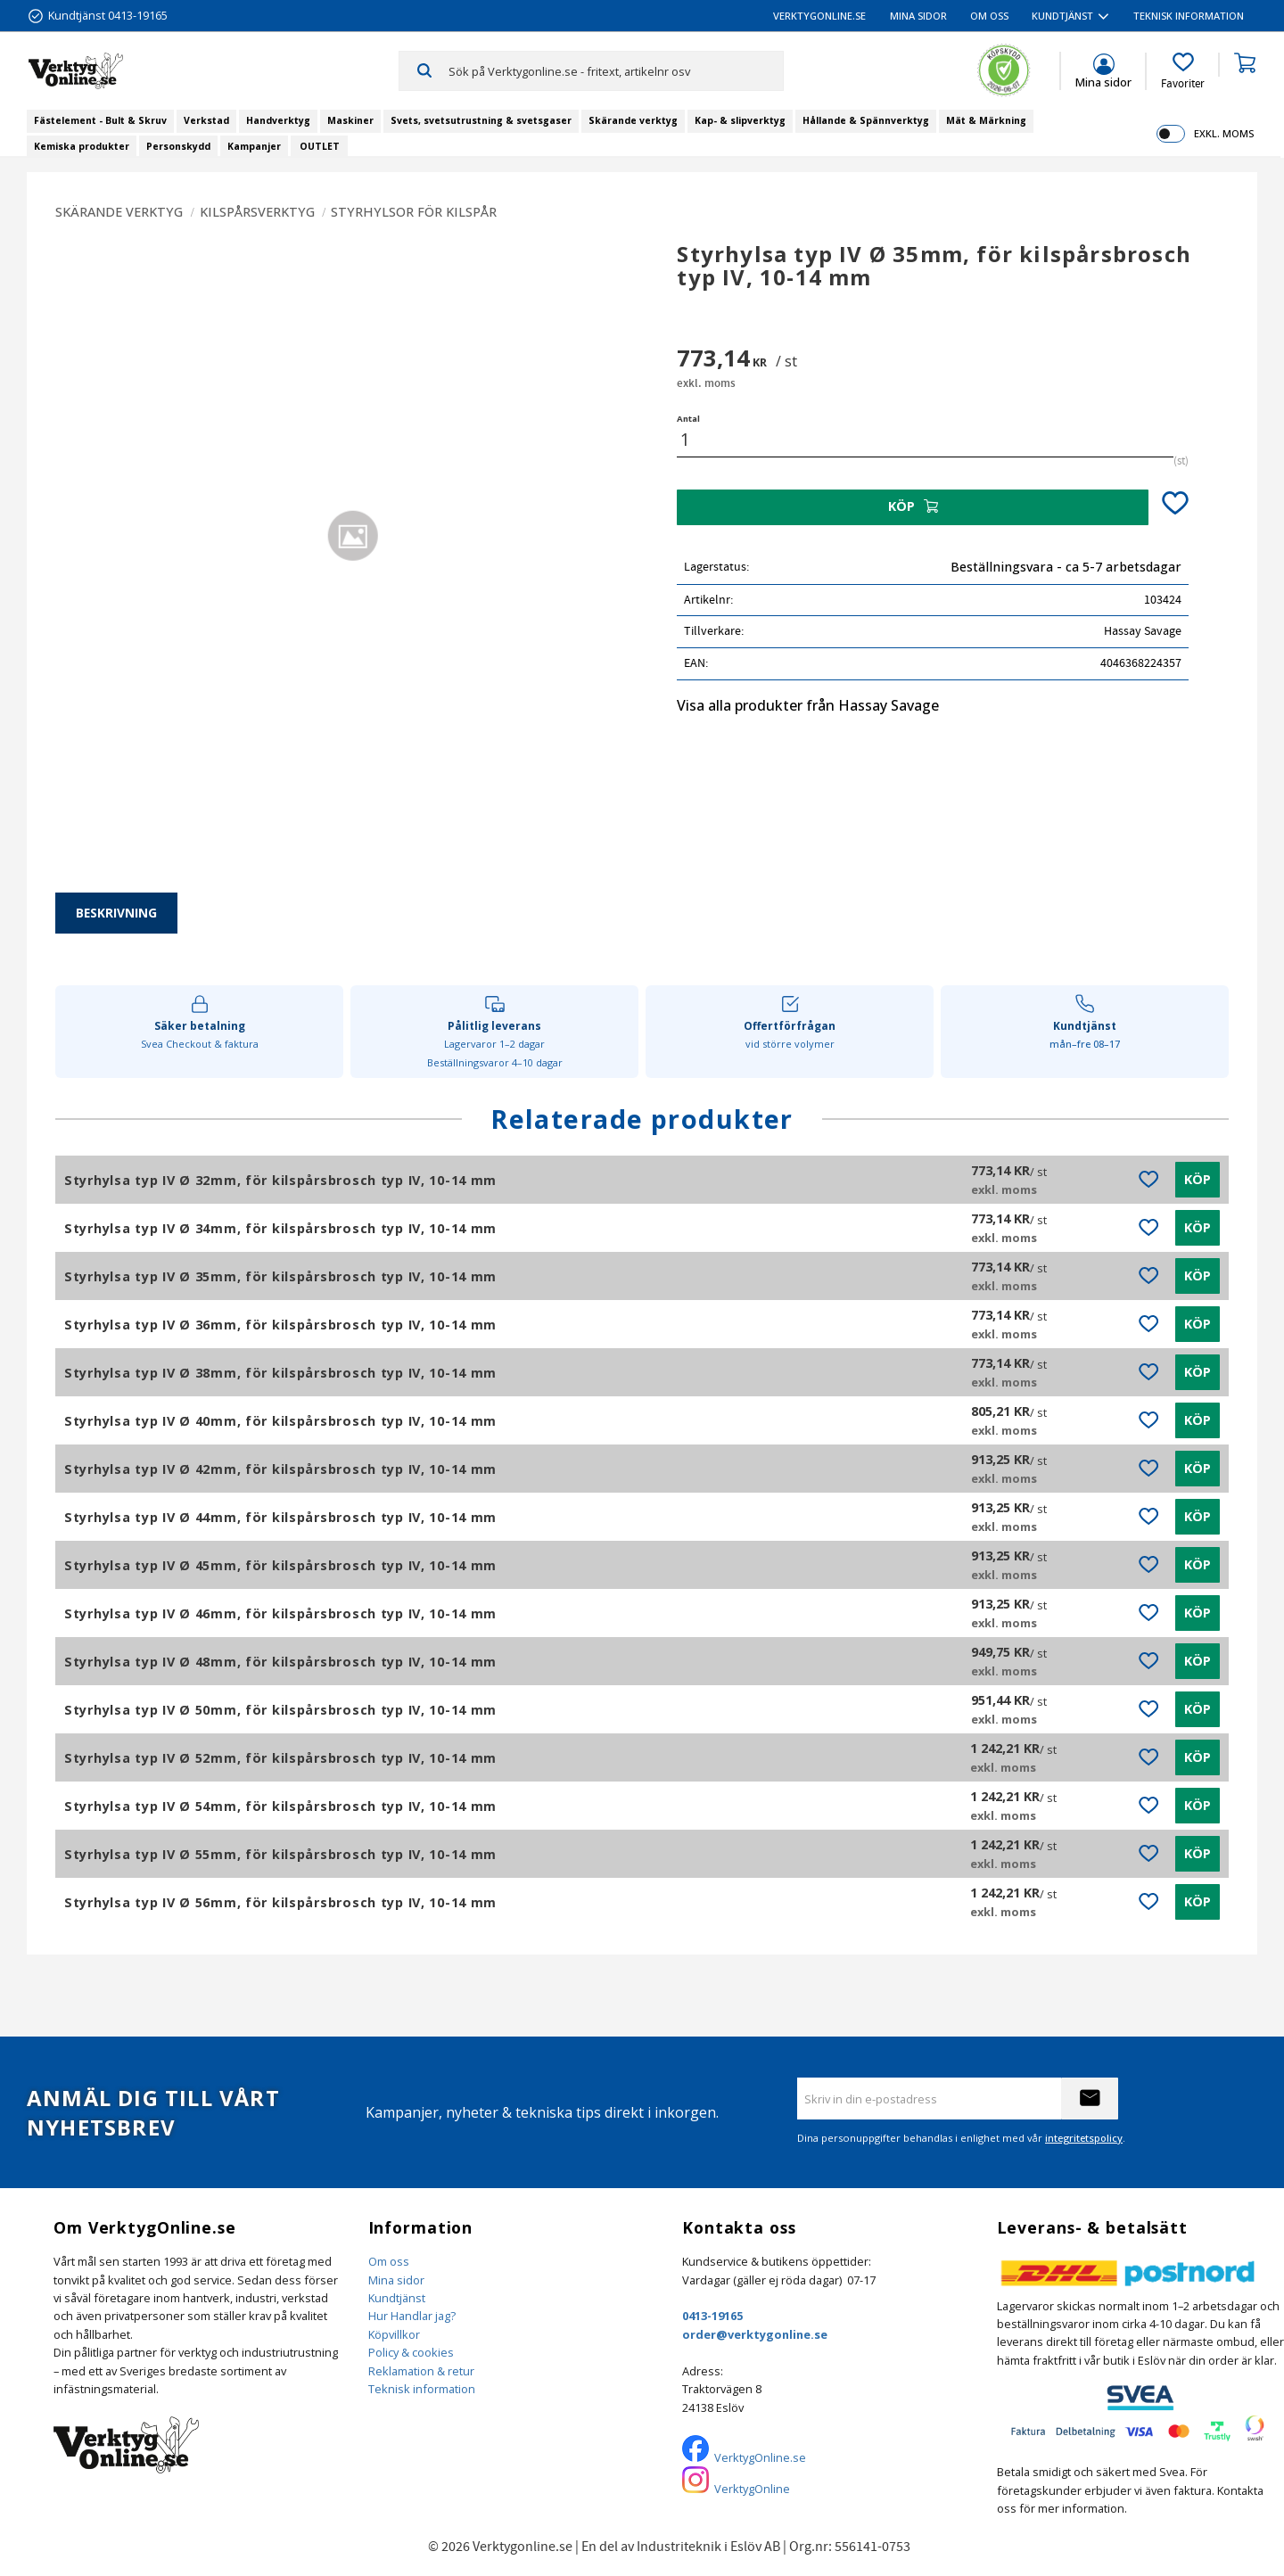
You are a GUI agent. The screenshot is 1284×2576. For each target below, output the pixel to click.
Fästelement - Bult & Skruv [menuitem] (100, 120)
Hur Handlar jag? (412, 2316)
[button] (1183, 71)
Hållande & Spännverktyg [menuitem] (865, 120)
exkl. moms (1224, 133)
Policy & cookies (411, 2352)
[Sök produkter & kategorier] (616, 70)
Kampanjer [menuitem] (254, 146)
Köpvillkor (394, 2334)
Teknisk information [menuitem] (1188, 15)
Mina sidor (396, 2280)
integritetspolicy (1084, 2137)
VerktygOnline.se (760, 2457)
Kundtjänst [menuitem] (1062, 15)
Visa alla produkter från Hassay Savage (808, 705)
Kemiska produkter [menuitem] (81, 146)
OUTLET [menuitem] (320, 146)
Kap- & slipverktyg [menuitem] (740, 120)
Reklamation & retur (421, 2371)
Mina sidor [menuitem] (918, 15)
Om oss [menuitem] (989, 15)
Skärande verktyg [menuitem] (633, 120)
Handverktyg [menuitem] (278, 120)
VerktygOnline (752, 2489)
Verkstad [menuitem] (206, 120)
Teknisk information (421, 2389)
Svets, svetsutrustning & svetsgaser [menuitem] (481, 120)
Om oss (388, 2261)
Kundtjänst (396, 2298)
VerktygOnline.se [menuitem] (819, 15)
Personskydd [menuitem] (178, 146)
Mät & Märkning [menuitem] (986, 120)
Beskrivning (116, 912)
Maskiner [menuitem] (350, 120)
